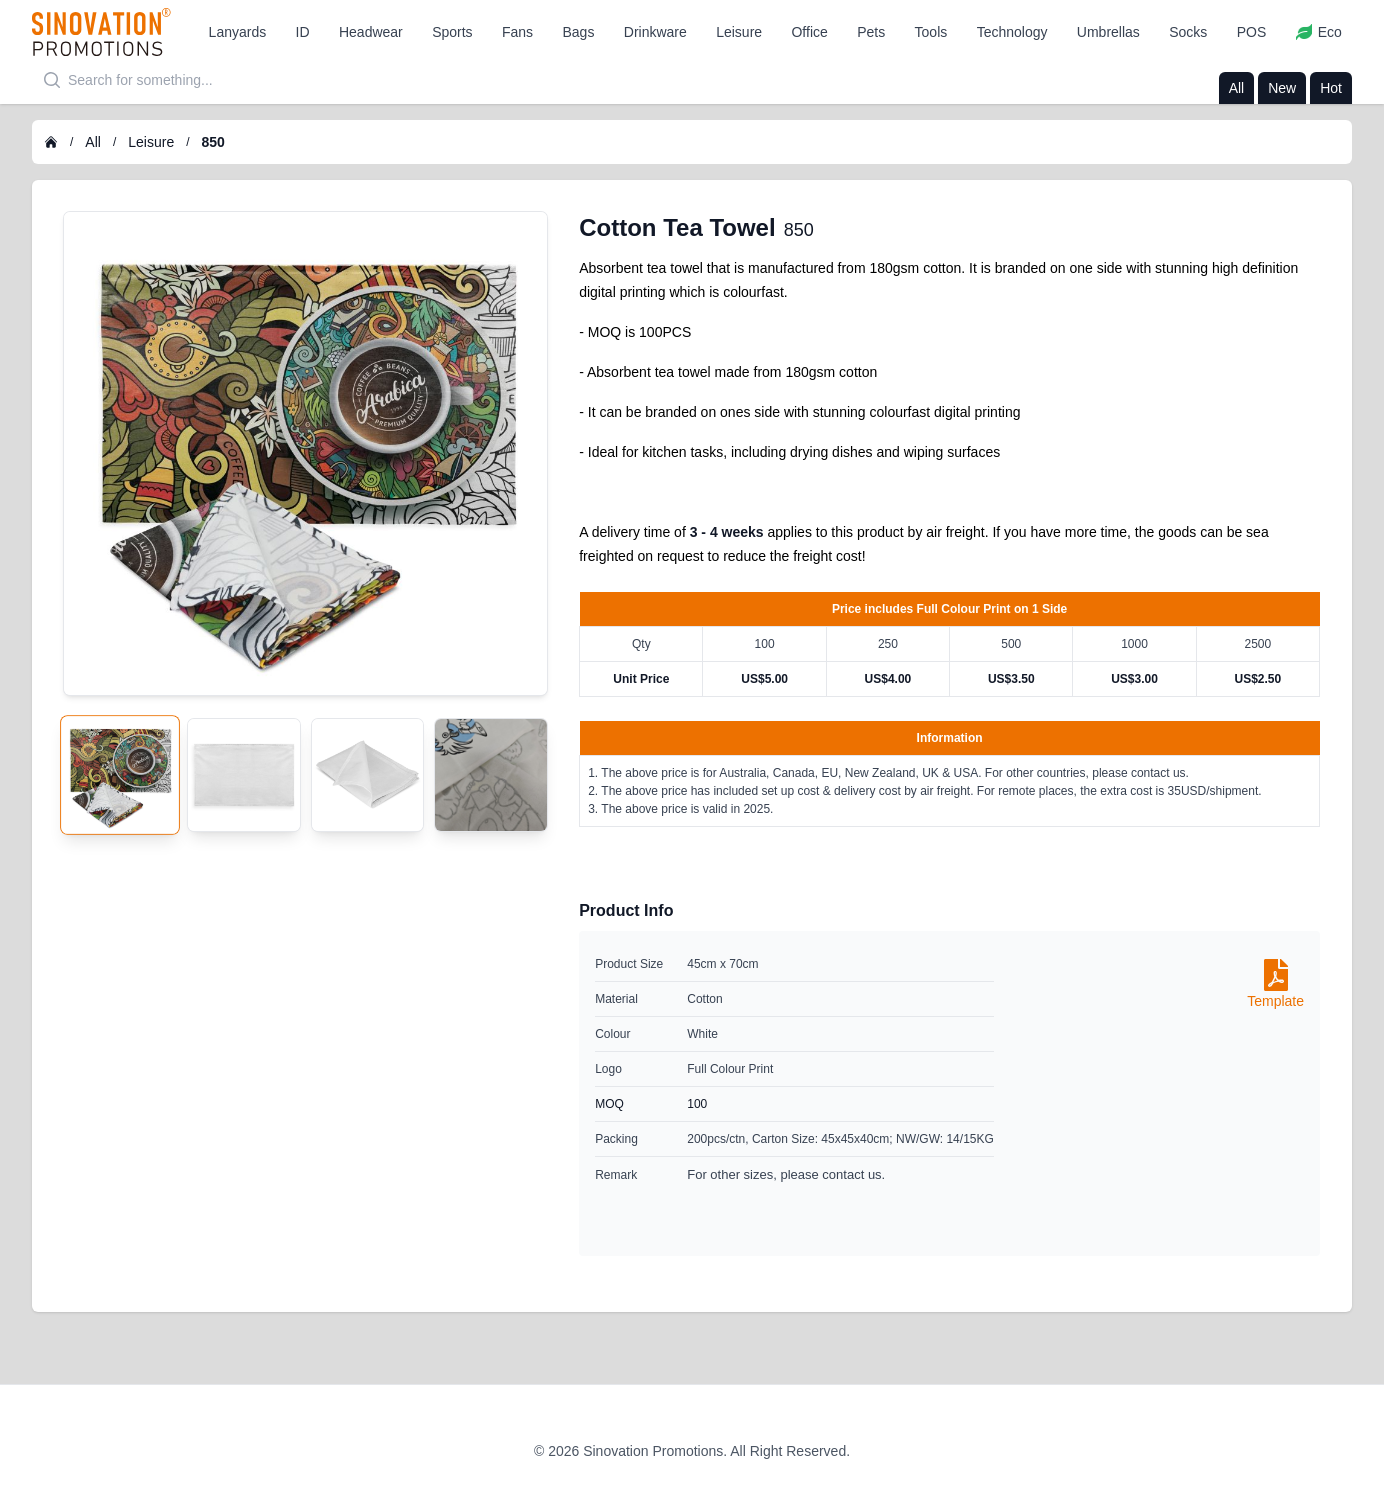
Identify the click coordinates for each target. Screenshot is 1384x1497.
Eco (1319, 32)
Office (809, 32)
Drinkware (655, 32)
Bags (579, 32)
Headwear (371, 32)
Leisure (739, 32)
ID (303, 32)
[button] (238, 32)
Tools (931, 32)
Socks (1188, 32)
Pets (871, 32)
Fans (517, 32)
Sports (452, 32)
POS (1252, 32)
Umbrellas (1108, 32)
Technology (1012, 32)
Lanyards (238, 32)
